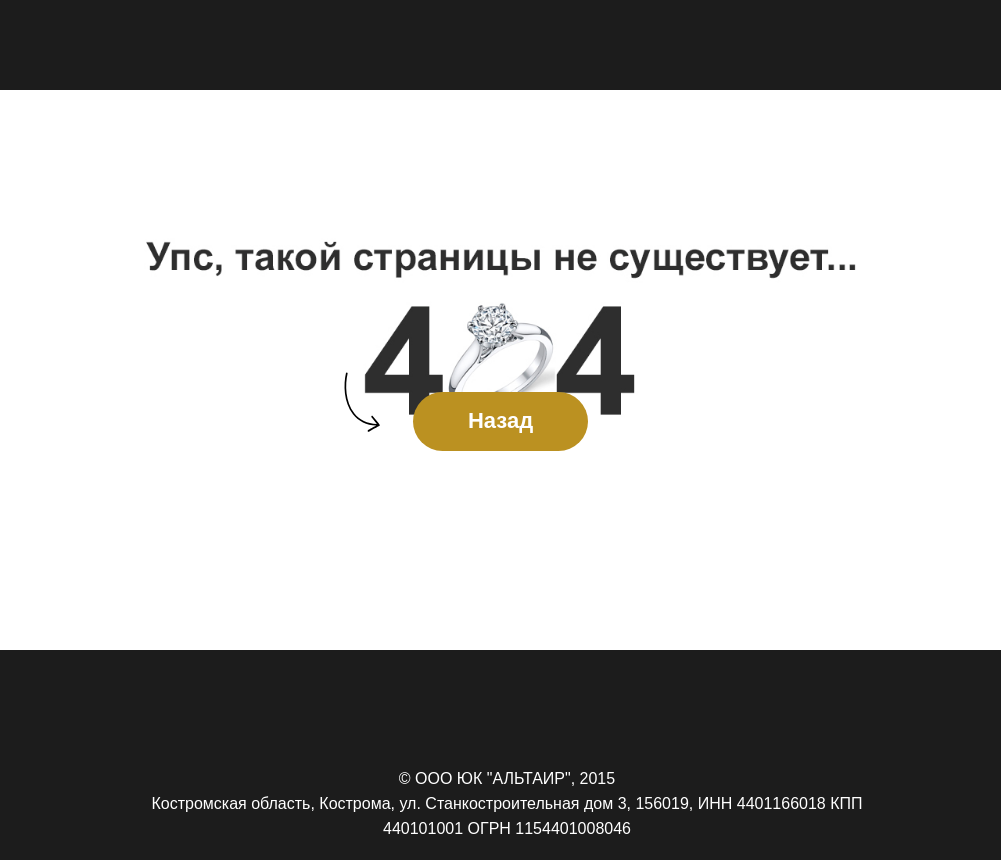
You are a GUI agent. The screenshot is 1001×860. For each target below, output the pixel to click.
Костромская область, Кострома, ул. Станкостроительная (365, 803)
